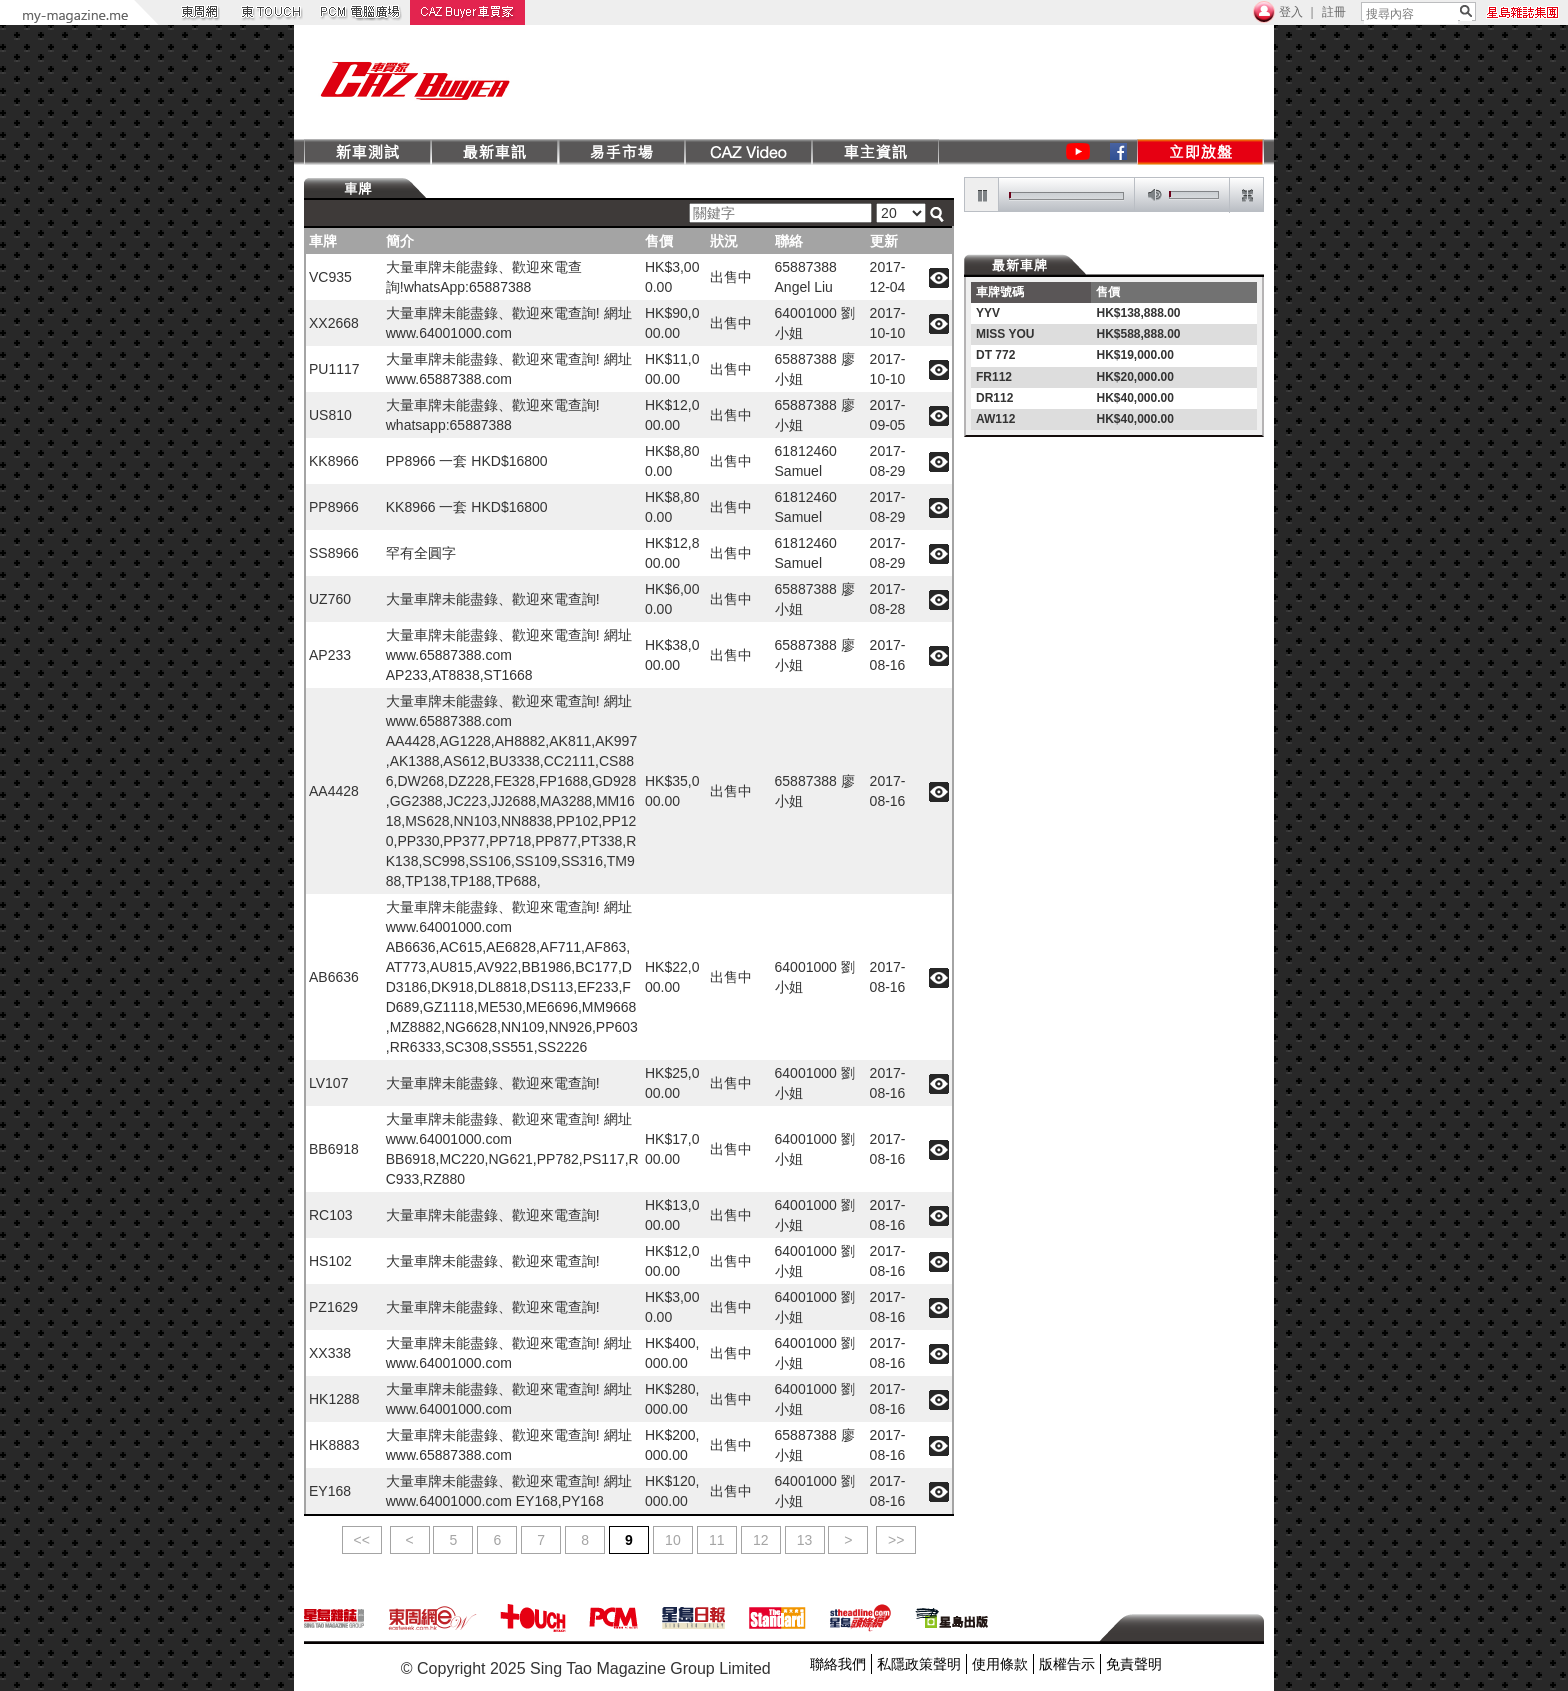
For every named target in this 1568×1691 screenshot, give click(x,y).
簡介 (400, 241)
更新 (884, 241)
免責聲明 (1134, 1664)
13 (805, 1540)
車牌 (323, 241)
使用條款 (1000, 1664)
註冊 (1334, 12)
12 (761, 1540)
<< (362, 1540)
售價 (659, 241)
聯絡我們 (838, 1664)
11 (717, 1540)
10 (673, 1540)
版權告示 (1067, 1664)
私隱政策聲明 (919, 1664)
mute (1151, 195)
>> (896, 1540)
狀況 (724, 241)
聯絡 (789, 241)
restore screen (1246, 195)
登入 (1291, 12)
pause (982, 195)
